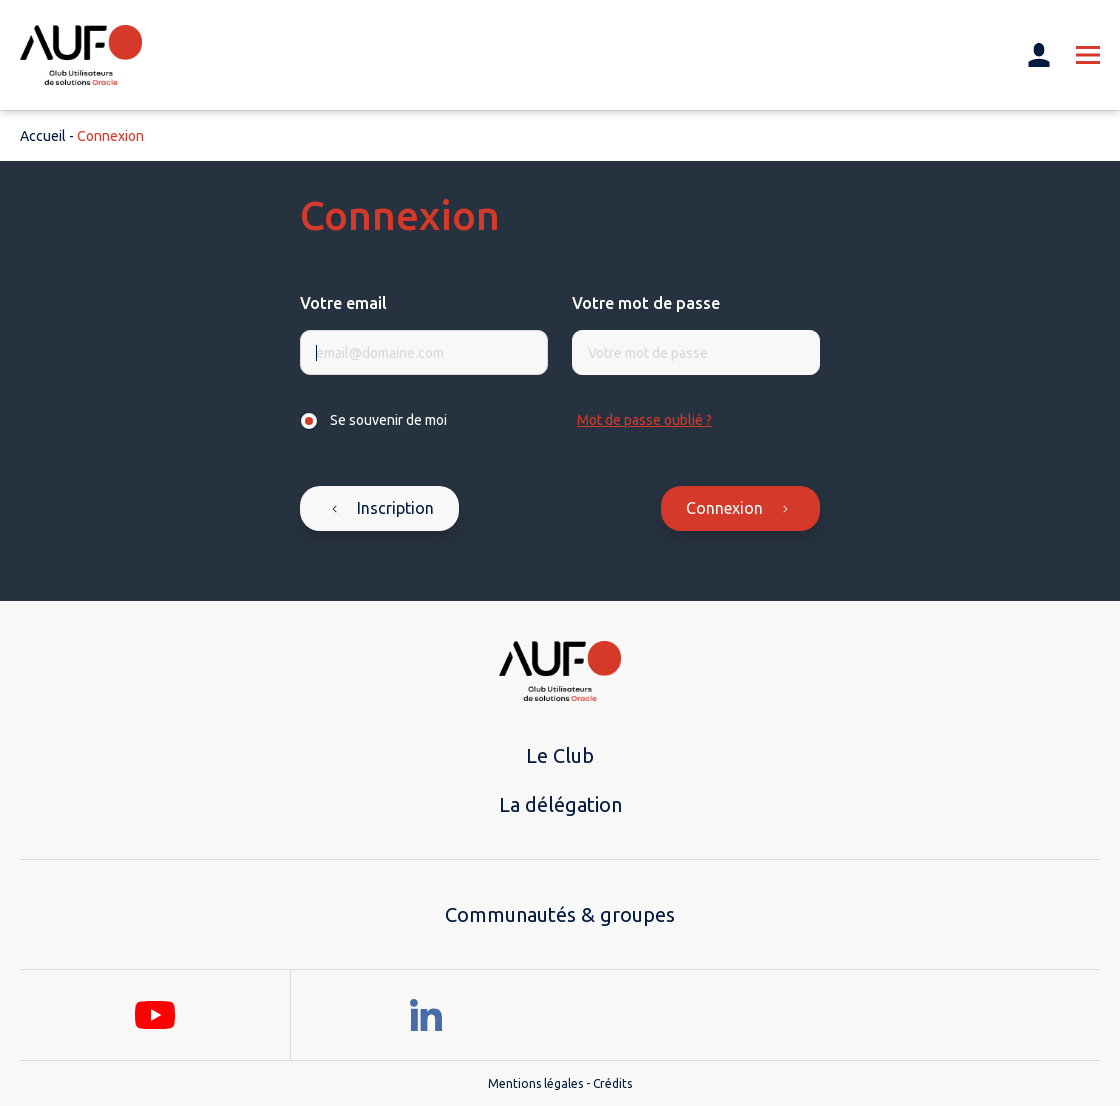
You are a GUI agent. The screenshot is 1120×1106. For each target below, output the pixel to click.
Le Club (560, 755)
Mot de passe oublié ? (644, 420)
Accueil (43, 136)
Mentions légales (535, 1083)
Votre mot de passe (646, 303)
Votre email (343, 303)
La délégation (560, 804)
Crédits (612, 1083)
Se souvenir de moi (388, 420)
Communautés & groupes (560, 914)
